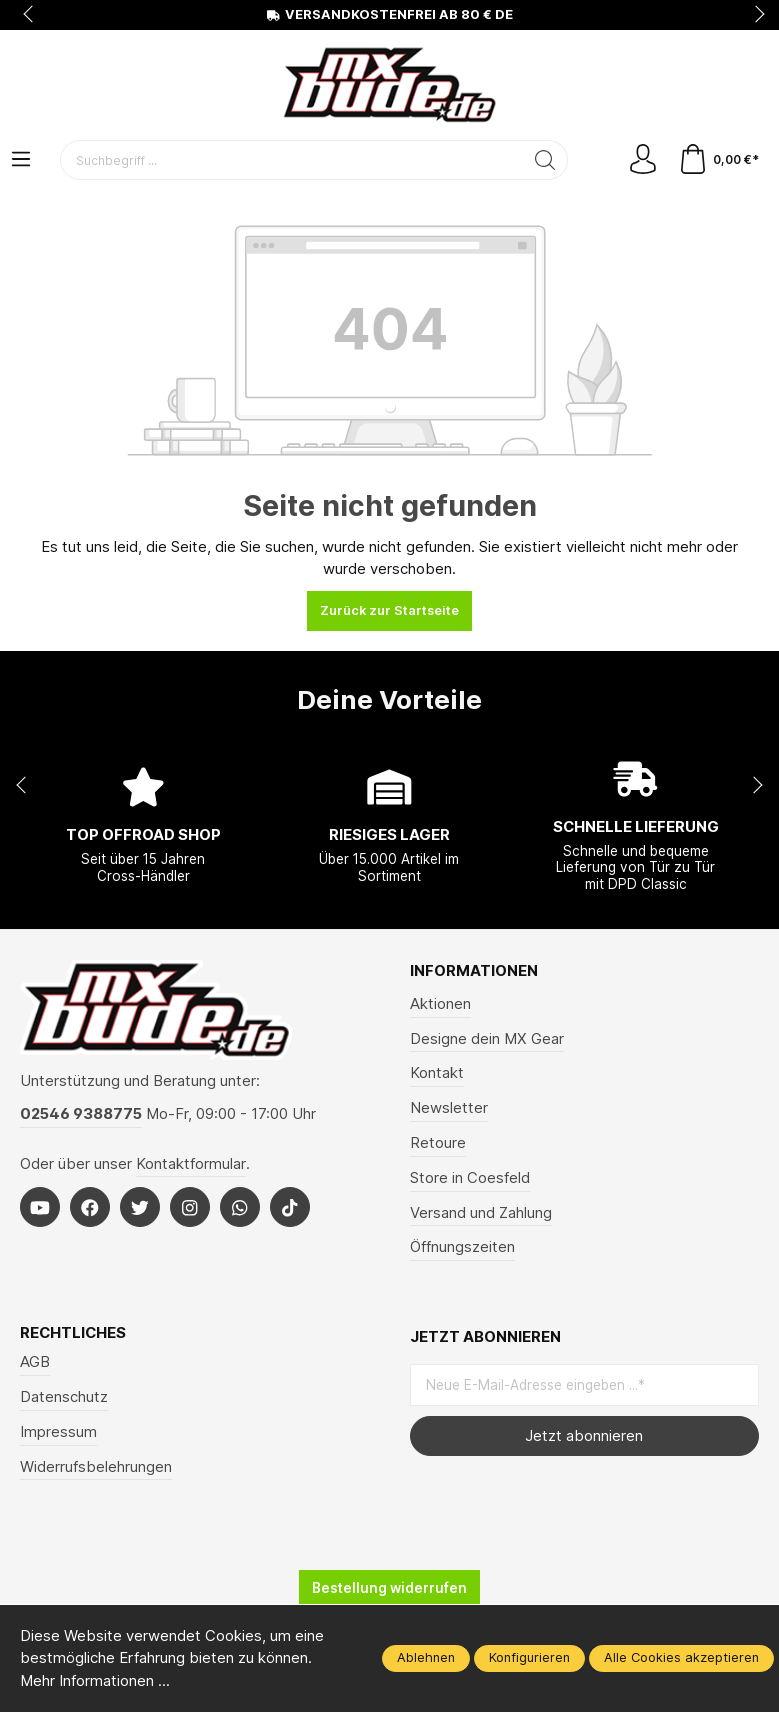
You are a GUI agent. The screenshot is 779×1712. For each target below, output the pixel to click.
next (754, 15)
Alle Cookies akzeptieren (681, 1657)
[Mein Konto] (643, 160)
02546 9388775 (81, 1114)
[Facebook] (90, 1207)
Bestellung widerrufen (389, 1588)
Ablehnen (426, 1657)
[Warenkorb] (718, 160)
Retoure (438, 1143)
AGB (35, 1362)
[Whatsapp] (240, 1207)
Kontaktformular (191, 1164)
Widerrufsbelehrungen (96, 1467)
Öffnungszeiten (462, 1247)
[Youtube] (40, 1207)
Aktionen (440, 1004)
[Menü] (21, 160)
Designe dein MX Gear (487, 1039)
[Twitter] (140, 1207)
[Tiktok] (290, 1207)
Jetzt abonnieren (584, 1436)
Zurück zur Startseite (389, 610)
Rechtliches (73, 1333)
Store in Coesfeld (470, 1178)
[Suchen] (545, 160)
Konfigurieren (529, 1657)
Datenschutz (64, 1397)
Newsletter (449, 1108)
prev (30, 15)
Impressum (58, 1432)
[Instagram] (190, 1207)
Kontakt (437, 1073)
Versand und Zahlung (481, 1213)
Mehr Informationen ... (95, 1681)
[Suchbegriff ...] (292, 160)
